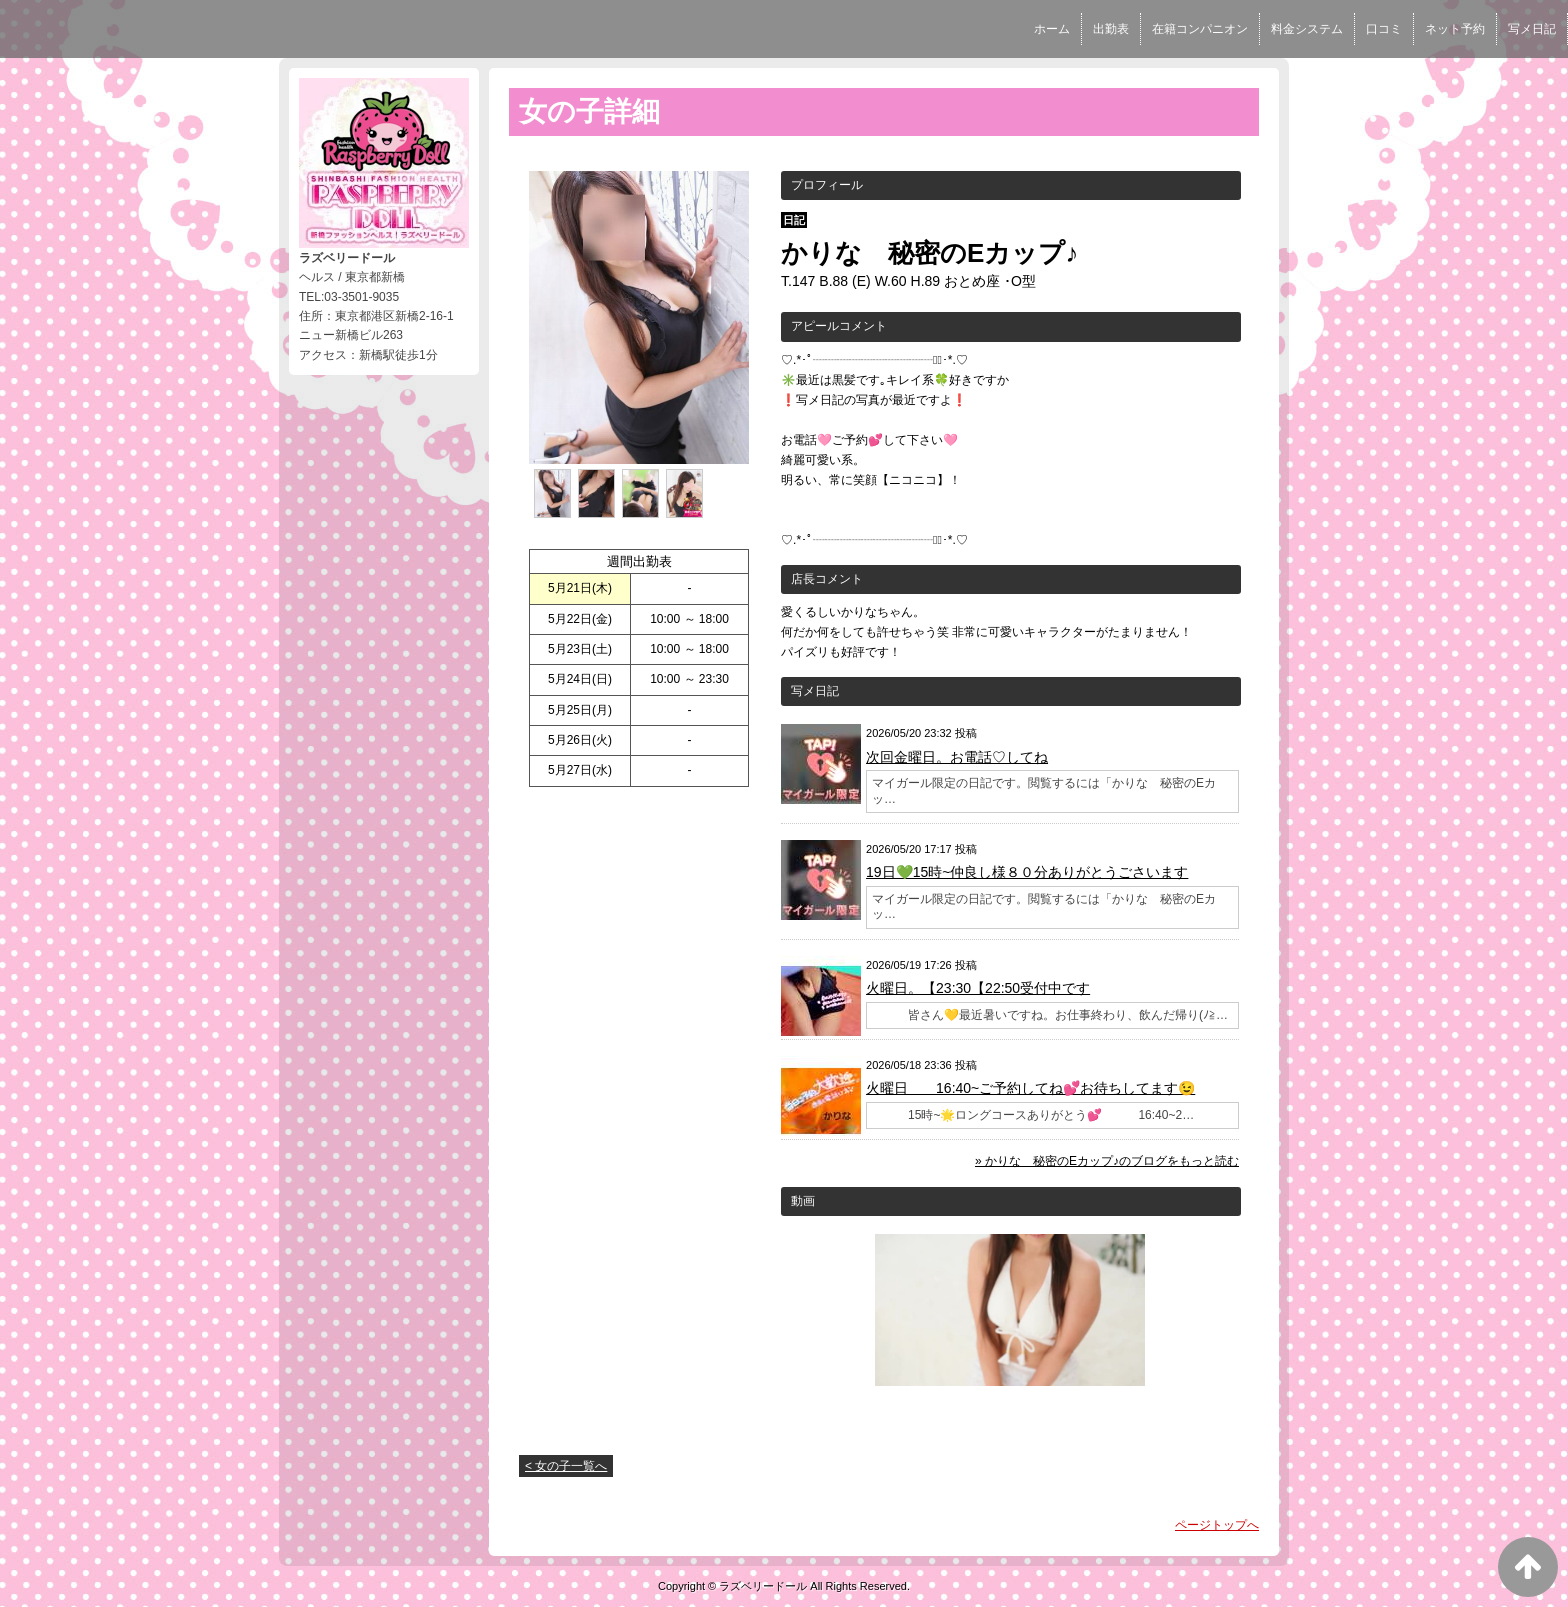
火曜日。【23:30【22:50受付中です (978, 988)
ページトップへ (1217, 1525)
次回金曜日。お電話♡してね (957, 757)
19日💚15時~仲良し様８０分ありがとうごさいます (1027, 872)
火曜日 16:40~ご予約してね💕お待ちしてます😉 (1030, 1088)
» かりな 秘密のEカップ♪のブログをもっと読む (1107, 1161)
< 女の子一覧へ (566, 1466)
